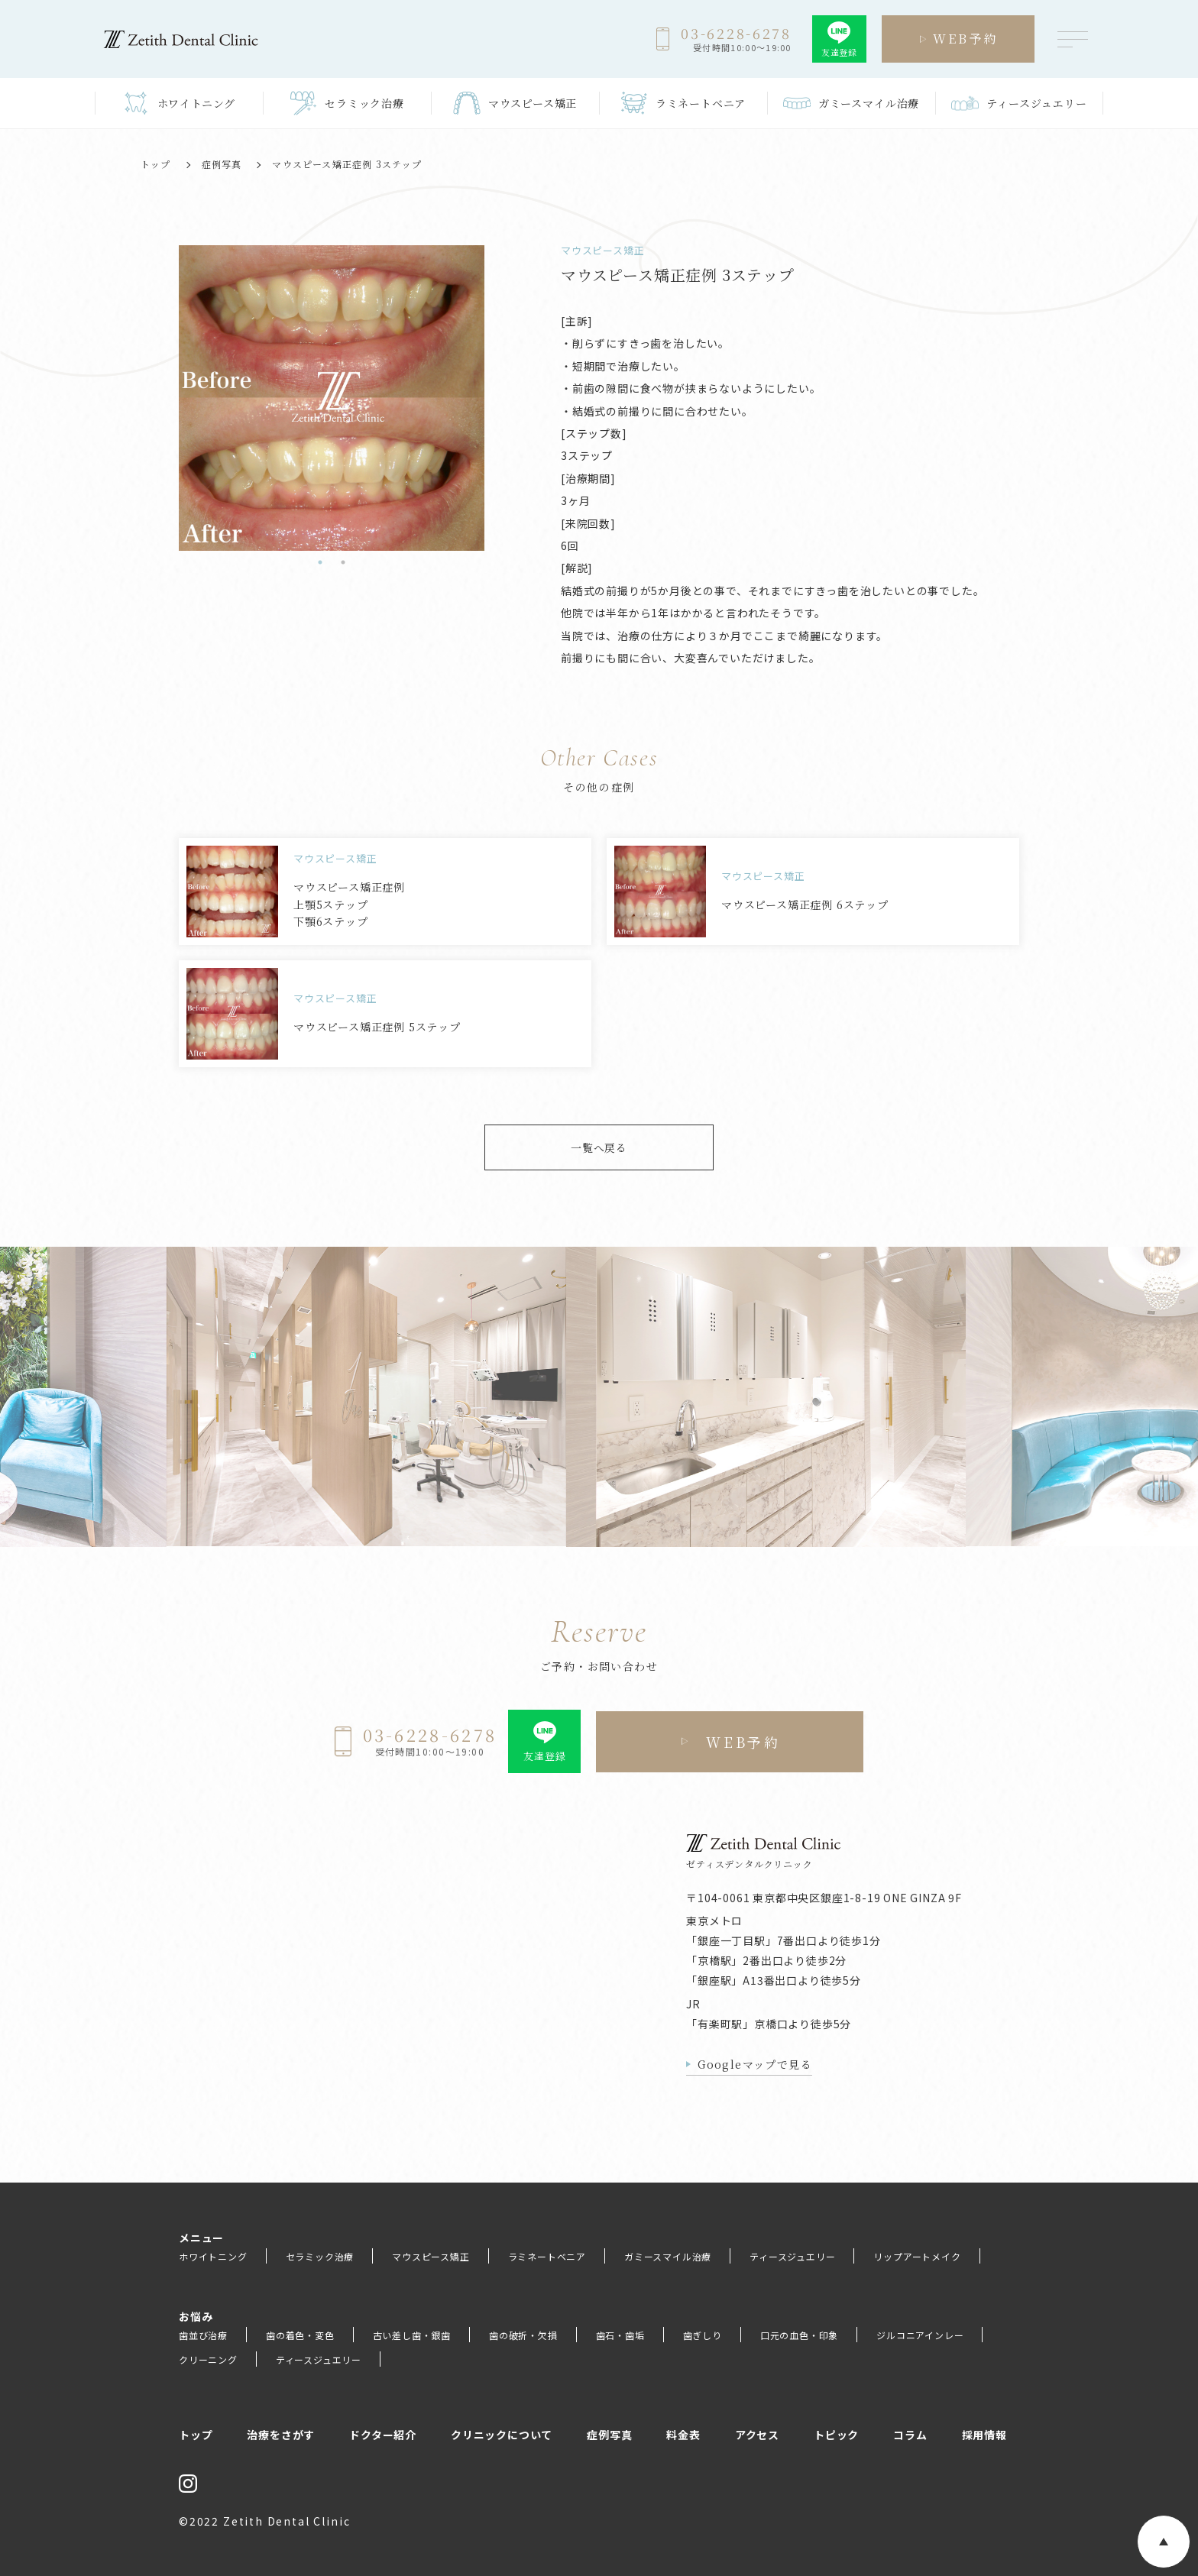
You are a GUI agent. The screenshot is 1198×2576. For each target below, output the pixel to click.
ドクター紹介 (382, 2434)
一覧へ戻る (599, 1147)
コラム (910, 2434)
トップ (156, 163)
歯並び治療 (203, 2334)
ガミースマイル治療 (667, 2256)
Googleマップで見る (755, 2064)
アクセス (757, 2434)
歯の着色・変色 (300, 2334)
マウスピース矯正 (430, 2256)
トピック (836, 2434)
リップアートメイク (916, 2256)
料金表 (683, 2434)
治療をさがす (281, 2434)
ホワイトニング (213, 2256)
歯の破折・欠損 (523, 2334)
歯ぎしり (702, 2334)
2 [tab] (343, 562)
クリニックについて (501, 2434)
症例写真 (222, 163)
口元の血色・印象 (799, 2334)
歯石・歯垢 (620, 2334)
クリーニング (208, 2359)
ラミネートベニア (547, 2256)
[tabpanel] (195, 398)
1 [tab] (320, 562)
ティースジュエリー (792, 2256)
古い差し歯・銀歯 (412, 2334)
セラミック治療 (320, 2256)
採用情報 (984, 2434)
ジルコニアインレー (919, 2334)
